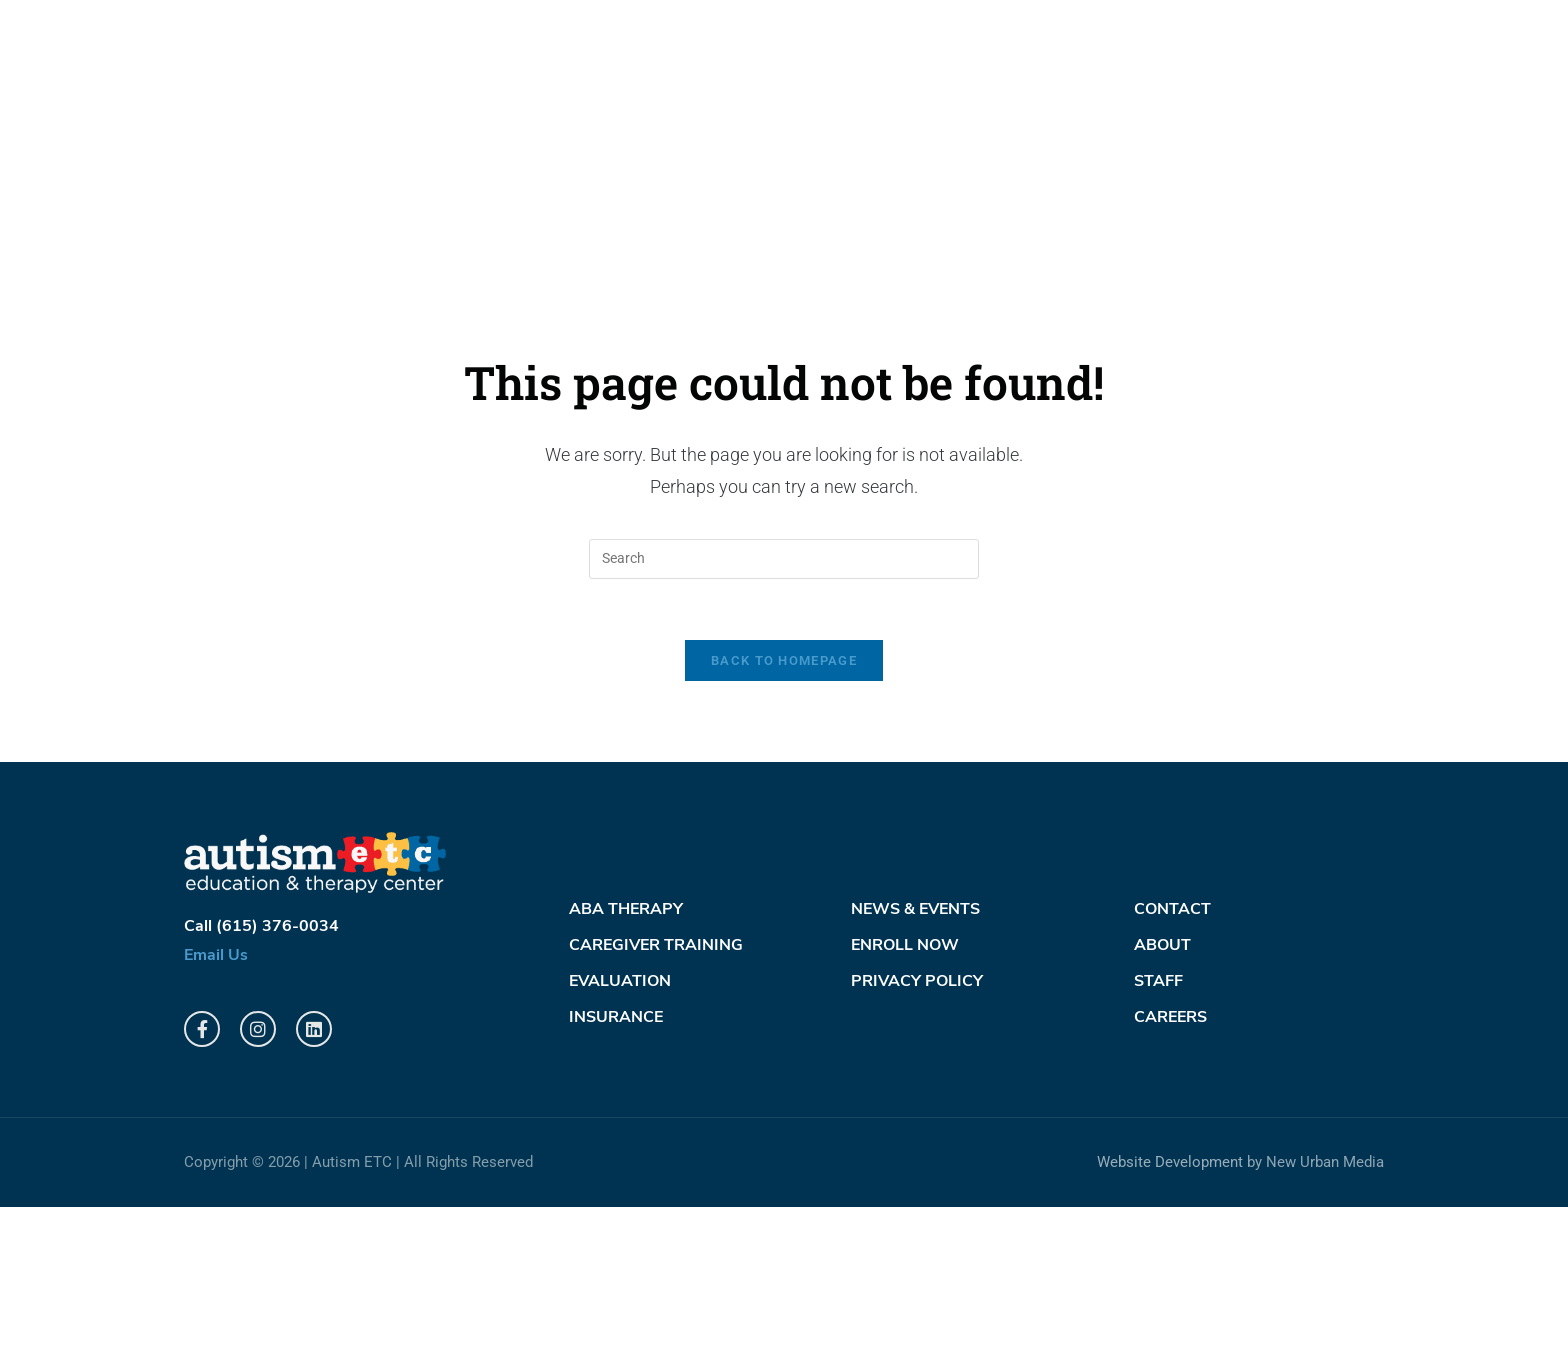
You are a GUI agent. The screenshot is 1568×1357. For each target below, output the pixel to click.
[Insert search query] (784, 709)
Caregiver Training (656, 1096)
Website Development (1170, 1313)
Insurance (616, 1168)
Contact (1172, 1060)
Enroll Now (905, 1096)
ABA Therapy (626, 1060)
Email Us (216, 1106)
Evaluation (620, 1132)
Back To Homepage (784, 810)
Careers (1170, 1168)
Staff (1158, 1132)
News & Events (915, 1060)
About (1162, 1096)
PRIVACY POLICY (917, 1132)
